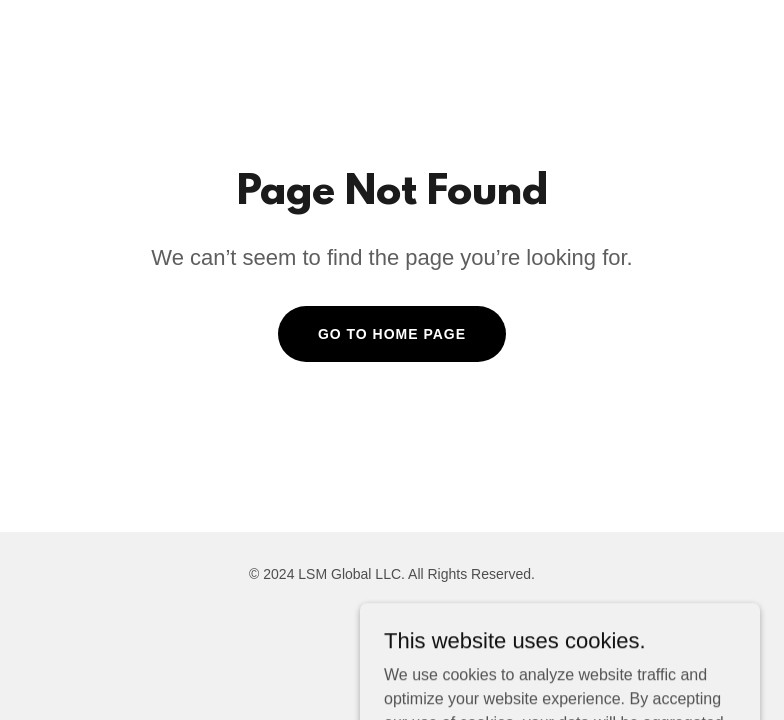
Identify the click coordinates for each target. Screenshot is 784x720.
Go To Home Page (392, 334)
